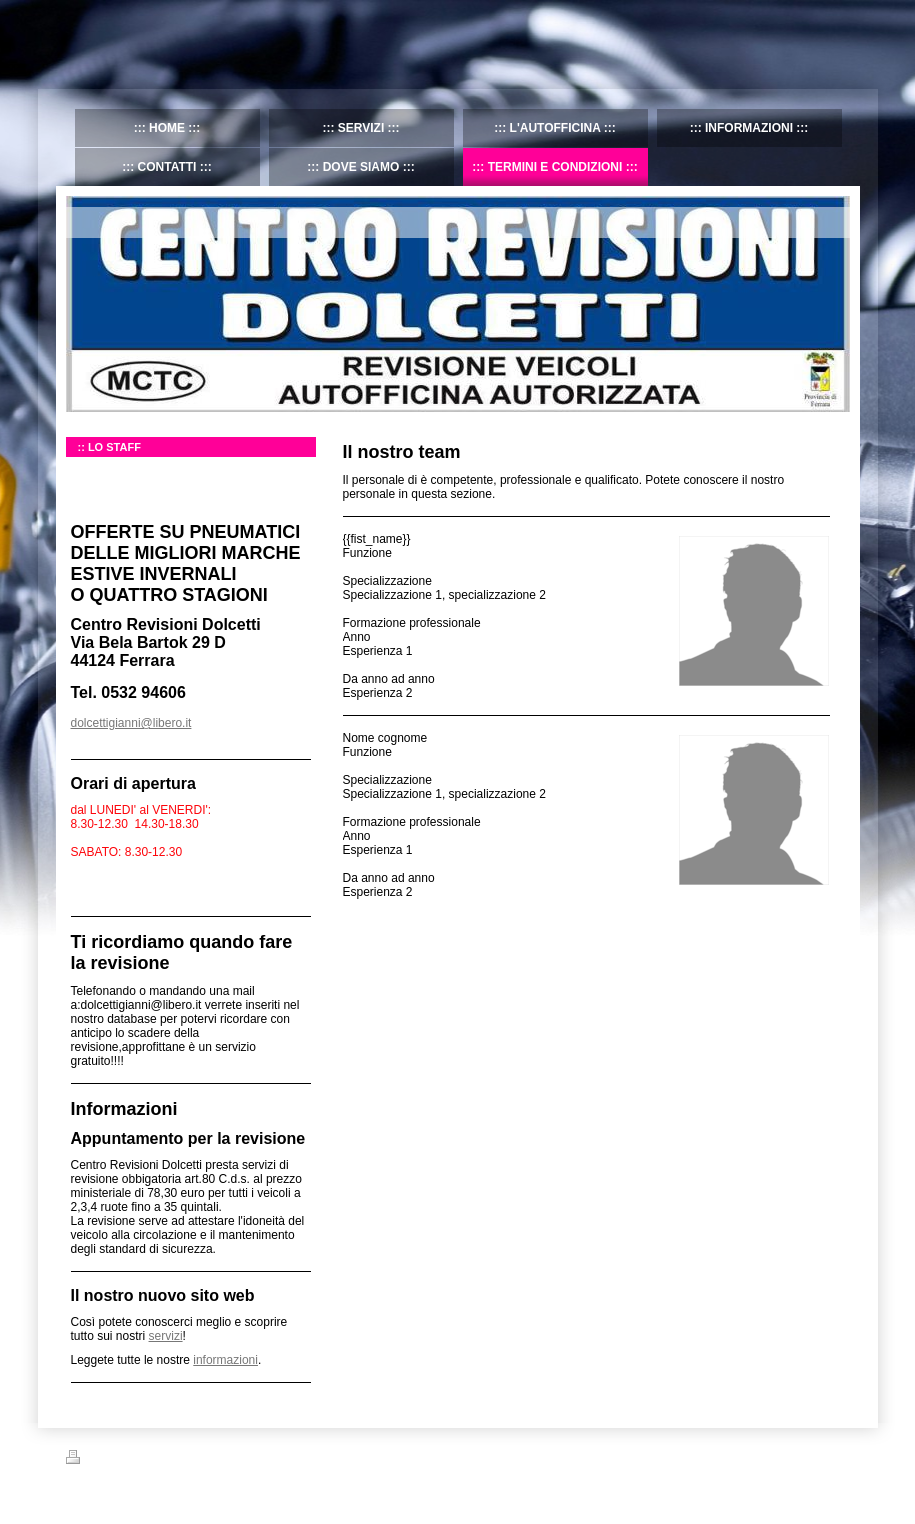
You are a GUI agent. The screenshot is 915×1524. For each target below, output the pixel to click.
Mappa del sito (169, 1460)
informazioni (225, 1360)
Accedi (832, 1457)
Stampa (97, 1460)
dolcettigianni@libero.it (131, 723)
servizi (166, 1336)
